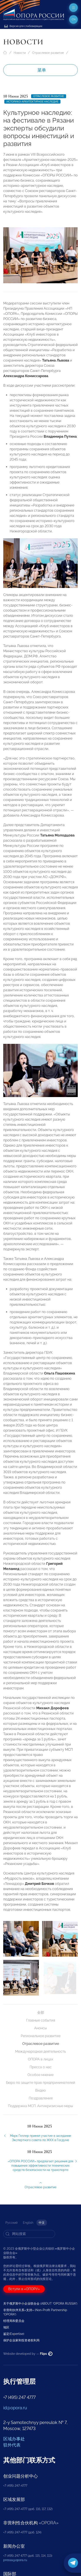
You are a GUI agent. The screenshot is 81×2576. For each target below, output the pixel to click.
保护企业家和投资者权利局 (21, 2340)
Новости (20, 52)
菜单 (41, 70)
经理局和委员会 (13, 2321)
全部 (40, 2012)
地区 (6, 2327)
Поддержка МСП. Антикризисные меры (40, 2106)
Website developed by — (27, 2353)
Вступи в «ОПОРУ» (24, 2289)
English (28, 2222)
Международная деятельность (40, 2051)
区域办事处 (14, 2438)
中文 (42, 2222)
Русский (11, 2222)
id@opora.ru (15, 2407)
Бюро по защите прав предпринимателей (40, 2083)
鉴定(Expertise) (13, 2334)
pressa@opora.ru (15, 2560)
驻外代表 (12, 2445)
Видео (40, 2090)
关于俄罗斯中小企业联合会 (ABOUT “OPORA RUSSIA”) (40, 2303)
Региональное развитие (40, 2036)
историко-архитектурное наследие (32, 101)
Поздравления (40, 2098)
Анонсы (40, 2028)
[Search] (29, 2234)
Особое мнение (40, 2075)
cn (73, 19)
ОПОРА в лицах (40, 2059)
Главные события (40, 2020)
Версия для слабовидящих (23, 26)
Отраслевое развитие (48, 52)
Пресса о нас (41, 2067)
